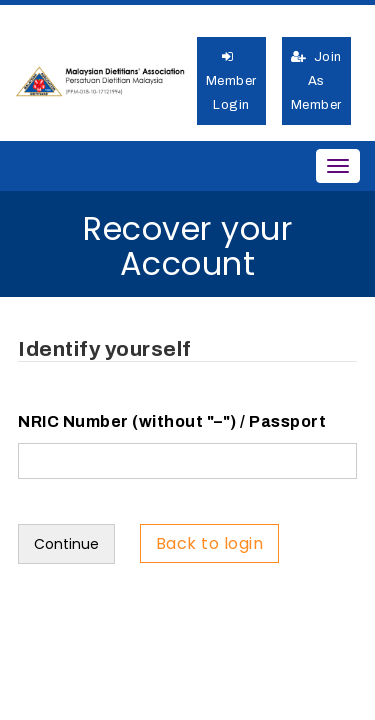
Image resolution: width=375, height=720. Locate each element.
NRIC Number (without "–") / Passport (172, 421)
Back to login (210, 543)
